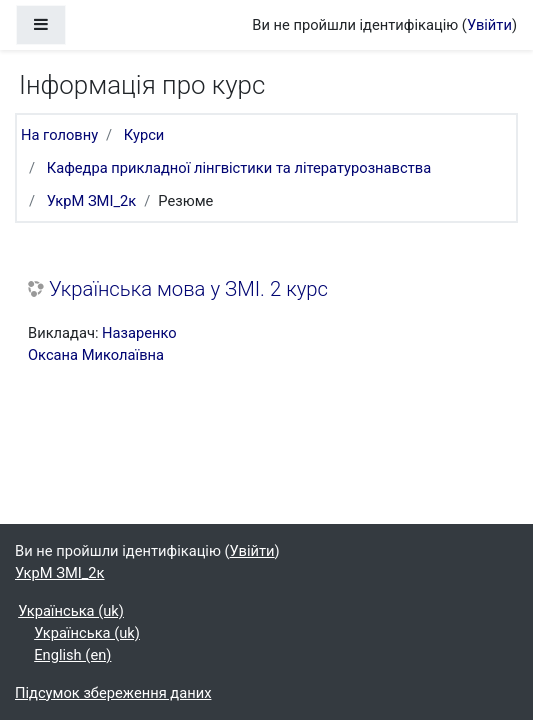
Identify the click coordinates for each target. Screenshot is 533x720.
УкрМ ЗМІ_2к (92, 201)
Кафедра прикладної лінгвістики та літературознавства (239, 168)
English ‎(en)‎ (72, 655)
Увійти (489, 25)
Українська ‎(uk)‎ (71, 611)
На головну (59, 135)
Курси (144, 135)
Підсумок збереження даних (113, 693)
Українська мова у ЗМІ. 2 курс (188, 289)
